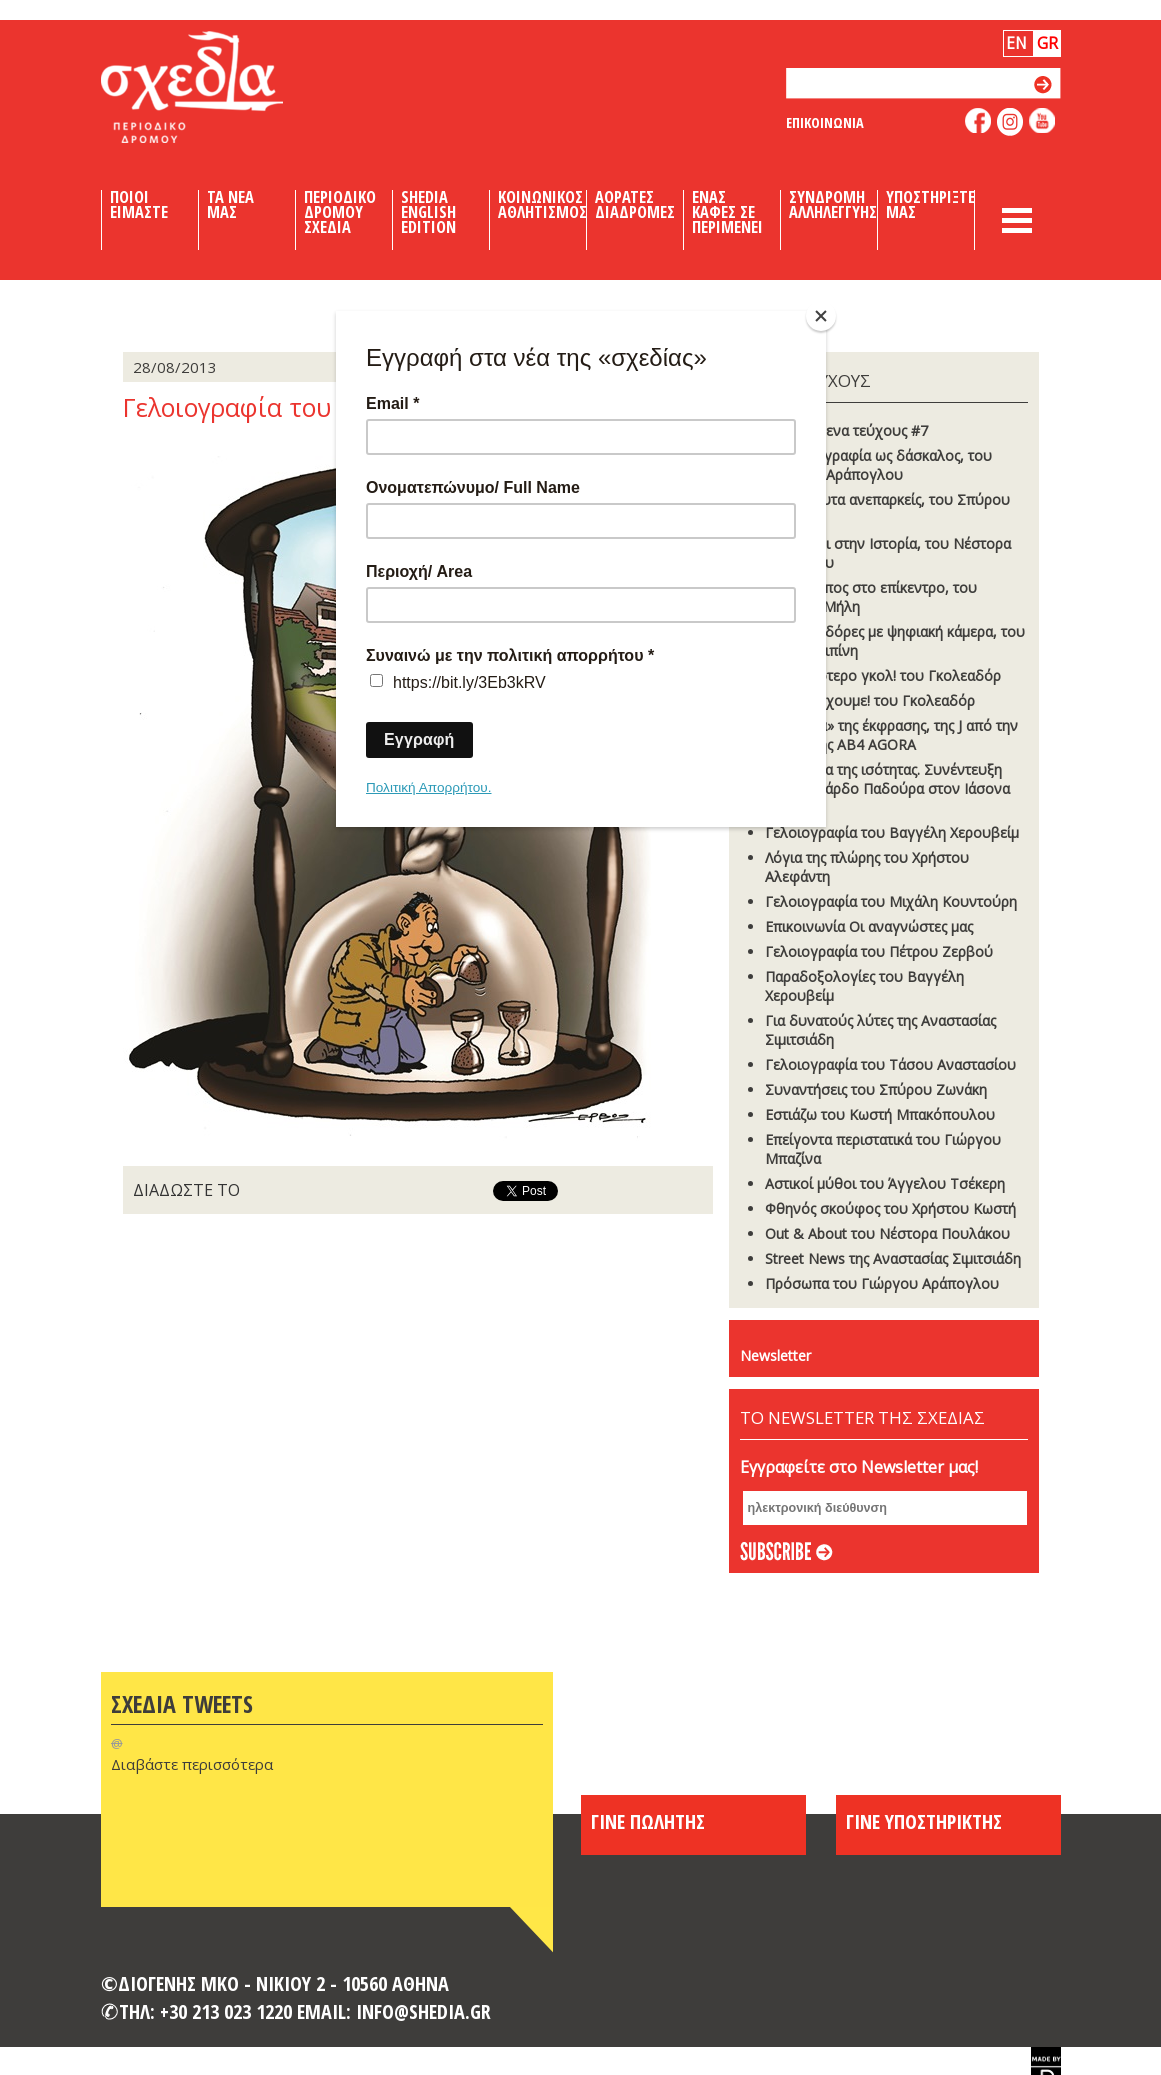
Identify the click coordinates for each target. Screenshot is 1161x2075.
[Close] (821, 316)
